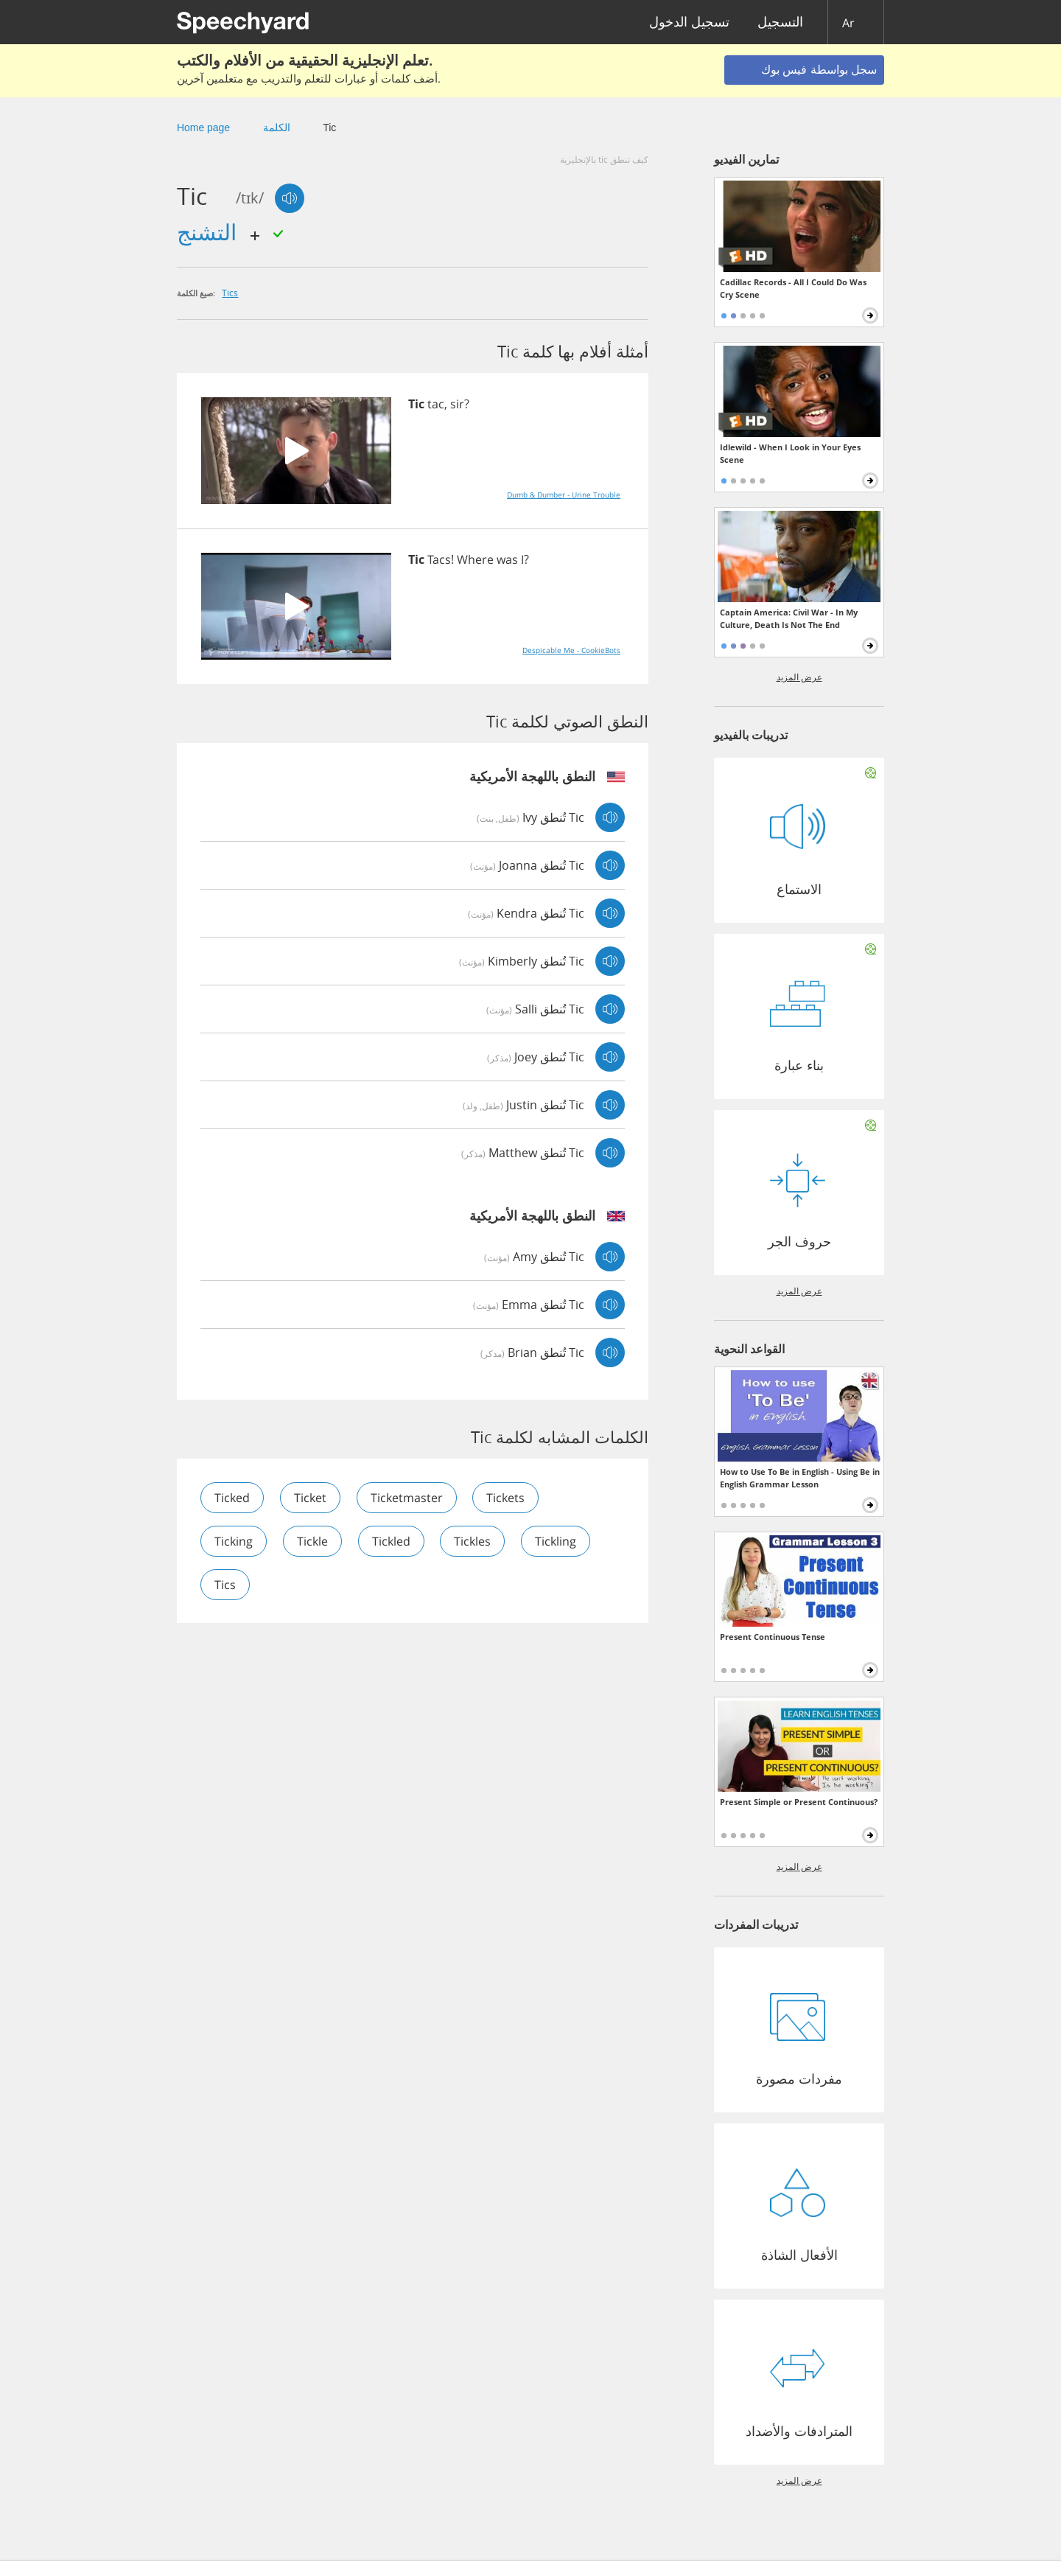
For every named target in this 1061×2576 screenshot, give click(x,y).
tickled (391, 1541)
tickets (506, 1498)
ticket (310, 1498)
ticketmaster (407, 1498)
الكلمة (276, 127)
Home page (203, 127)
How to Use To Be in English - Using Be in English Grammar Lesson (800, 1478)
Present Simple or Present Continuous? (799, 1801)
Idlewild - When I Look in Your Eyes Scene (790, 453)
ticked (232, 1498)
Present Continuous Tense (772, 1636)
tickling (556, 1541)
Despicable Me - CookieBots (571, 650)
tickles (473, 1541)
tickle (312, 1541)
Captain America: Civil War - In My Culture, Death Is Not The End (789, 618)
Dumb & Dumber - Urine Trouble (563, 494)
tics (230, 293)
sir (457, 404)
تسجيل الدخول (689, 22)
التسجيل (780, 22)
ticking (233, 1541)
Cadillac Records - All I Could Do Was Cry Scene (793, 288)
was (507, 559)
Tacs (439, 559)
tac (435, 404)
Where (475, 559)
